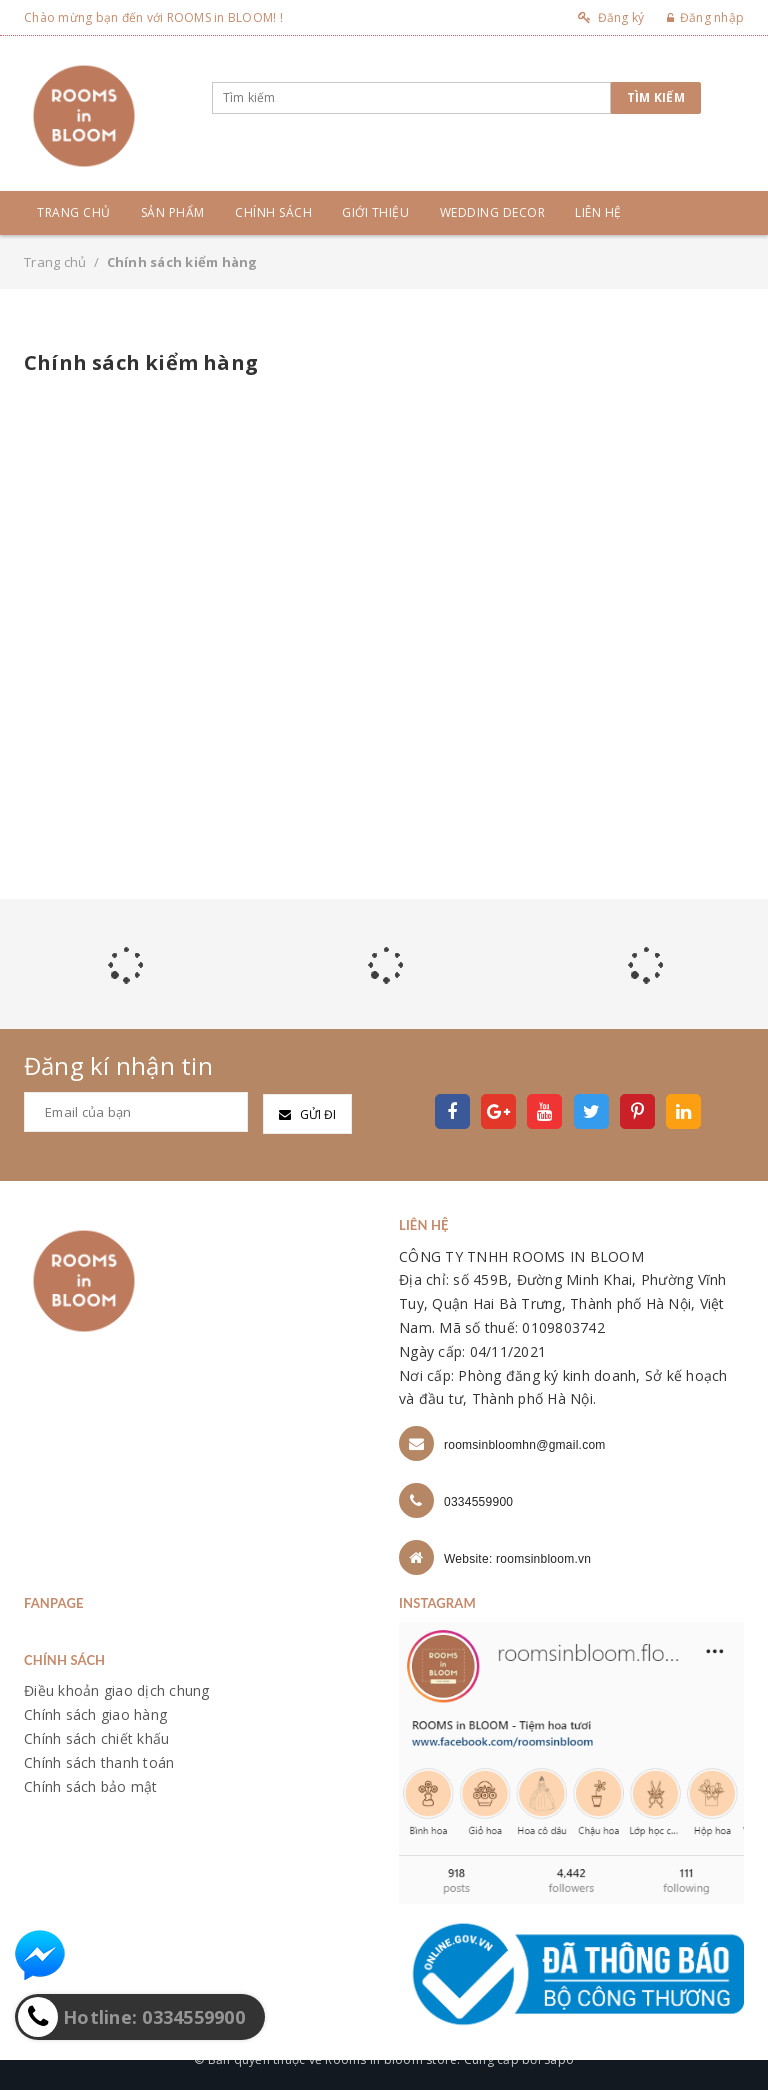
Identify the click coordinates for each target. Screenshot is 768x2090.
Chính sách (273, 212)
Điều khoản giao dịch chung (117, 1690)
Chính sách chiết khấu (96, 1738)
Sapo (559, 2059)
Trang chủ (74, 212)
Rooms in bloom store (391, 2059)
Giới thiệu (375, 212)
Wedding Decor (493, 212)
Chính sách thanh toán (99, 1762)
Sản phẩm (173, 212)
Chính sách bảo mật (91, 1786)
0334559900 (478, 1502)
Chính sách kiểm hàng (141, 362)
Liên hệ (598, 212)
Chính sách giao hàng (95, 1714)
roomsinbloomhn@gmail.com (525, 1445)
